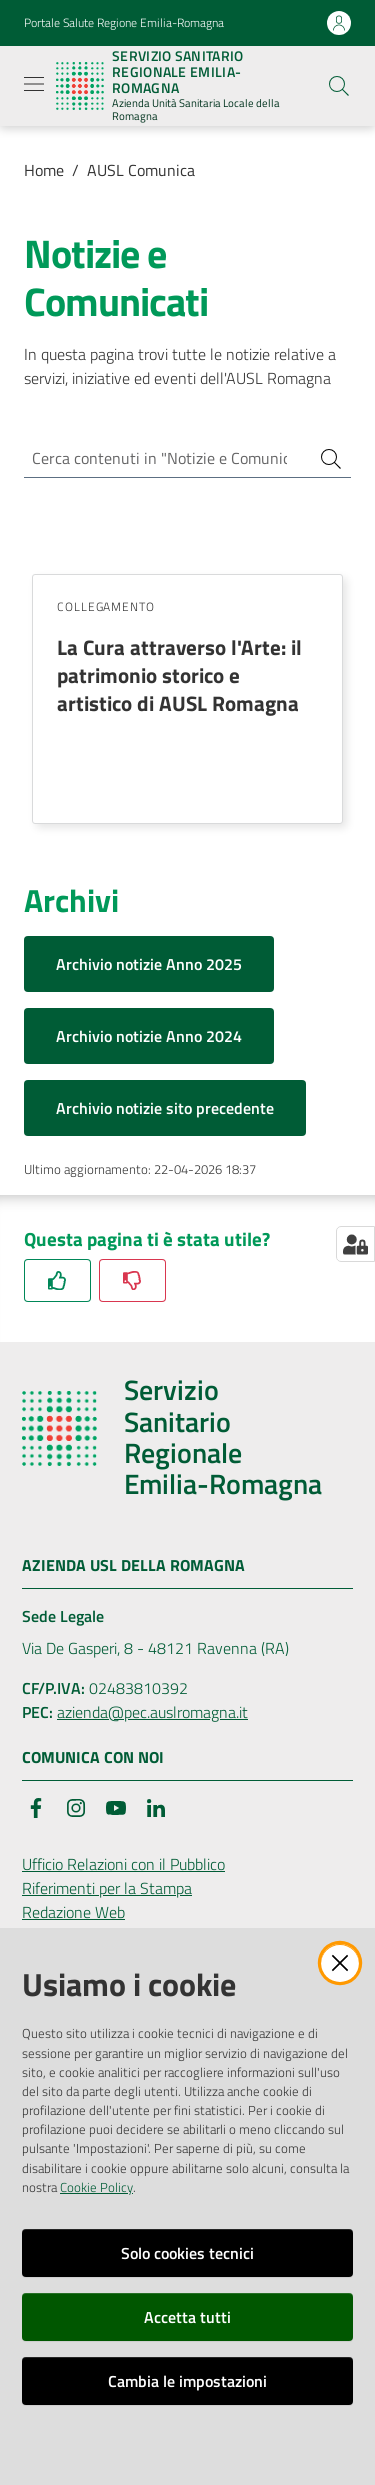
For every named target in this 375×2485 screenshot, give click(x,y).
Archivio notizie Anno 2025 (149, 964)
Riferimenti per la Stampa (107, 1888)
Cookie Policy (96, 2187)
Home (44, 170)
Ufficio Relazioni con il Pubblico (123, 1864)
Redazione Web (73, 1912)
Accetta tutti (187, 2317)
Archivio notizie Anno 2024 (149, 1036)
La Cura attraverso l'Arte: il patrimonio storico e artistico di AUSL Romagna (179, 675)
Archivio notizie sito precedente (165, 1108)
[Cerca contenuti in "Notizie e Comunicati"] (159, 458)
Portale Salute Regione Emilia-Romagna (124, 23)
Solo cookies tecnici (187, 2253)
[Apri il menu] (34, 84)
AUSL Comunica (141, 170)
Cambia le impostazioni (187, 2381)
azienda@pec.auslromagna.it (152, 1712)
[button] (339, 86)
